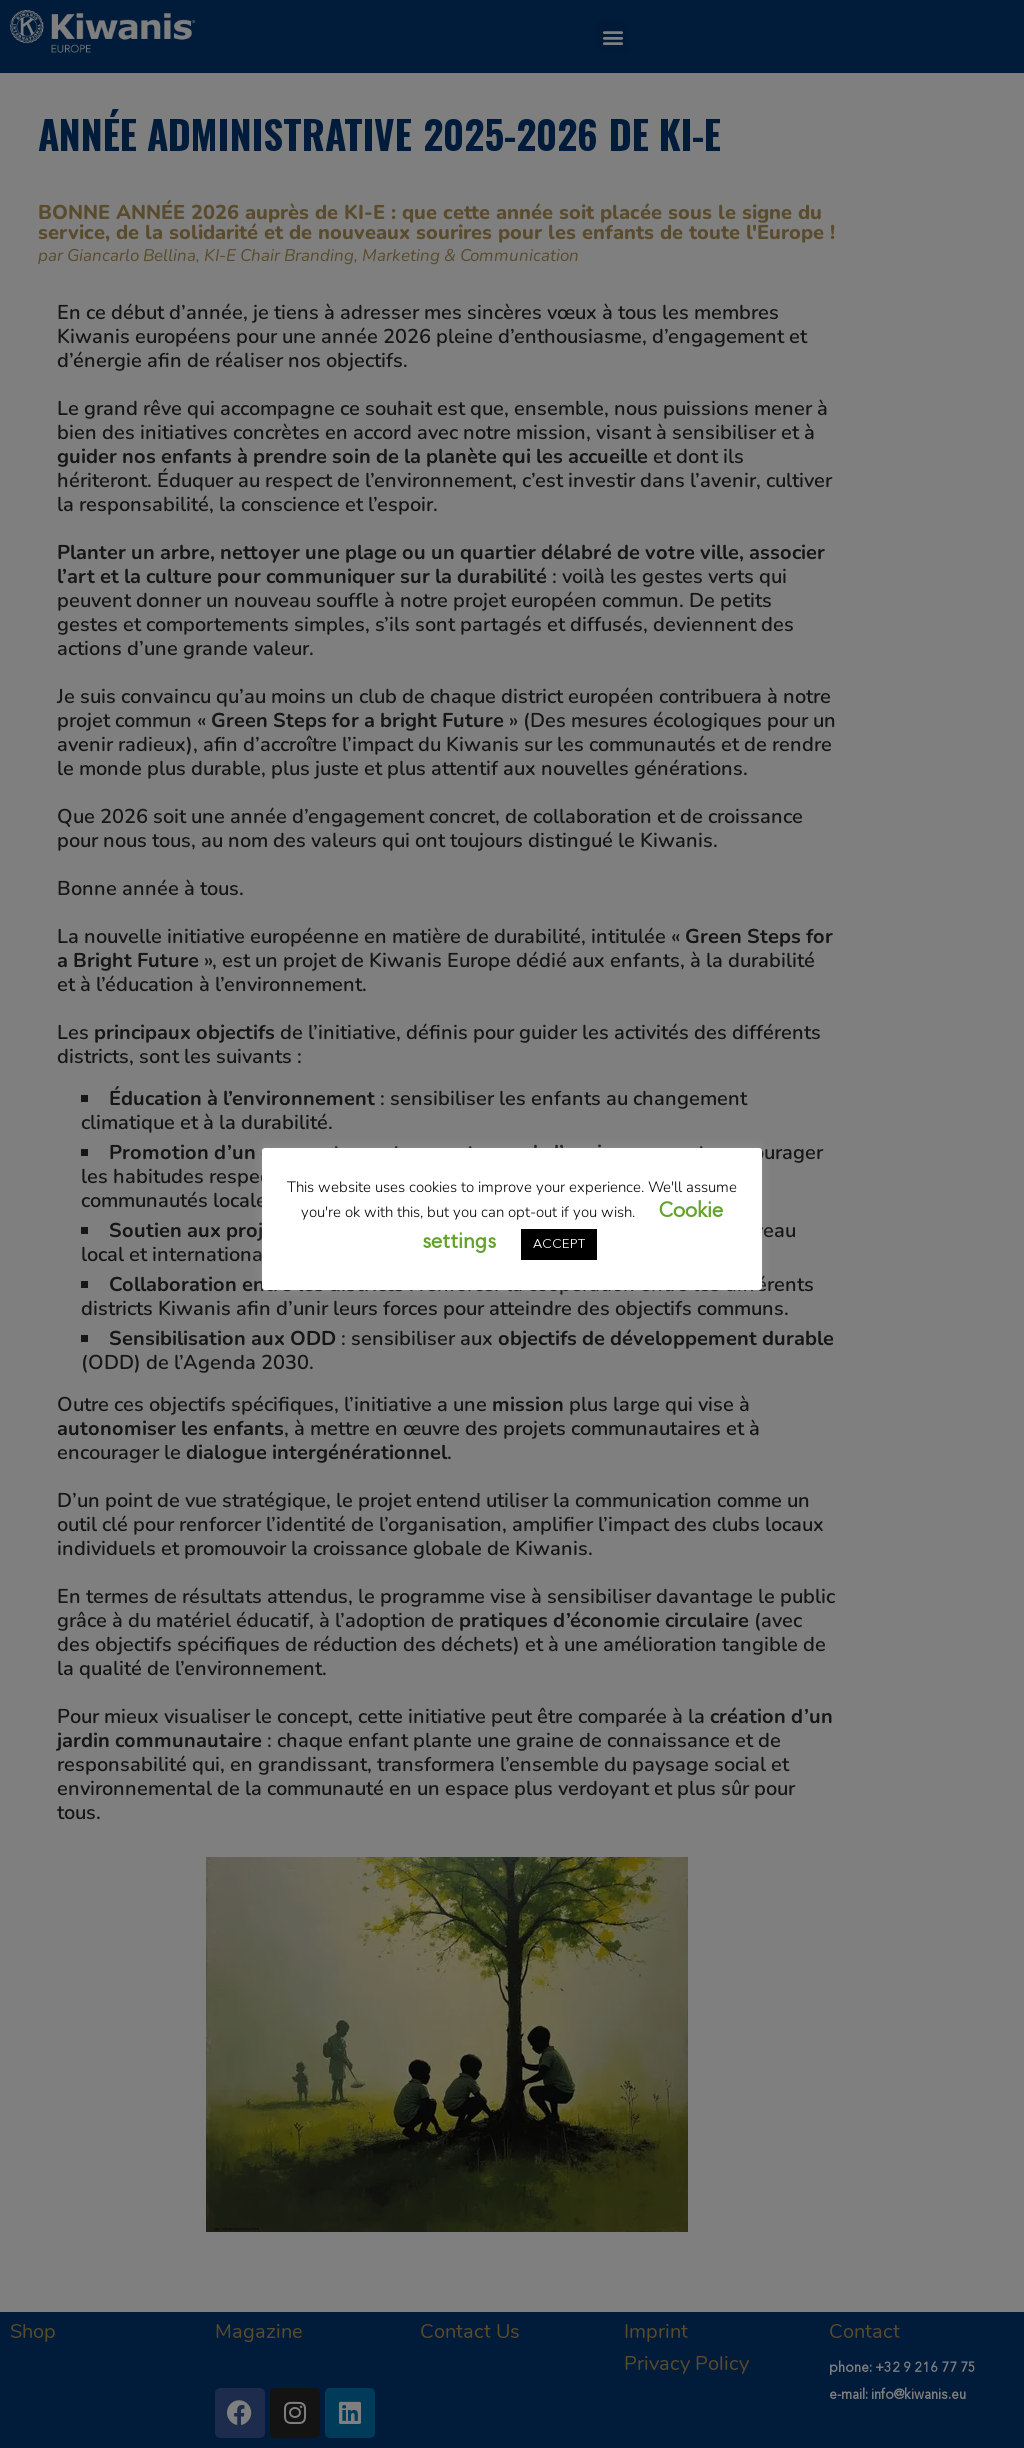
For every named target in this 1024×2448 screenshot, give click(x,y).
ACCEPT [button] (559, 1244)
